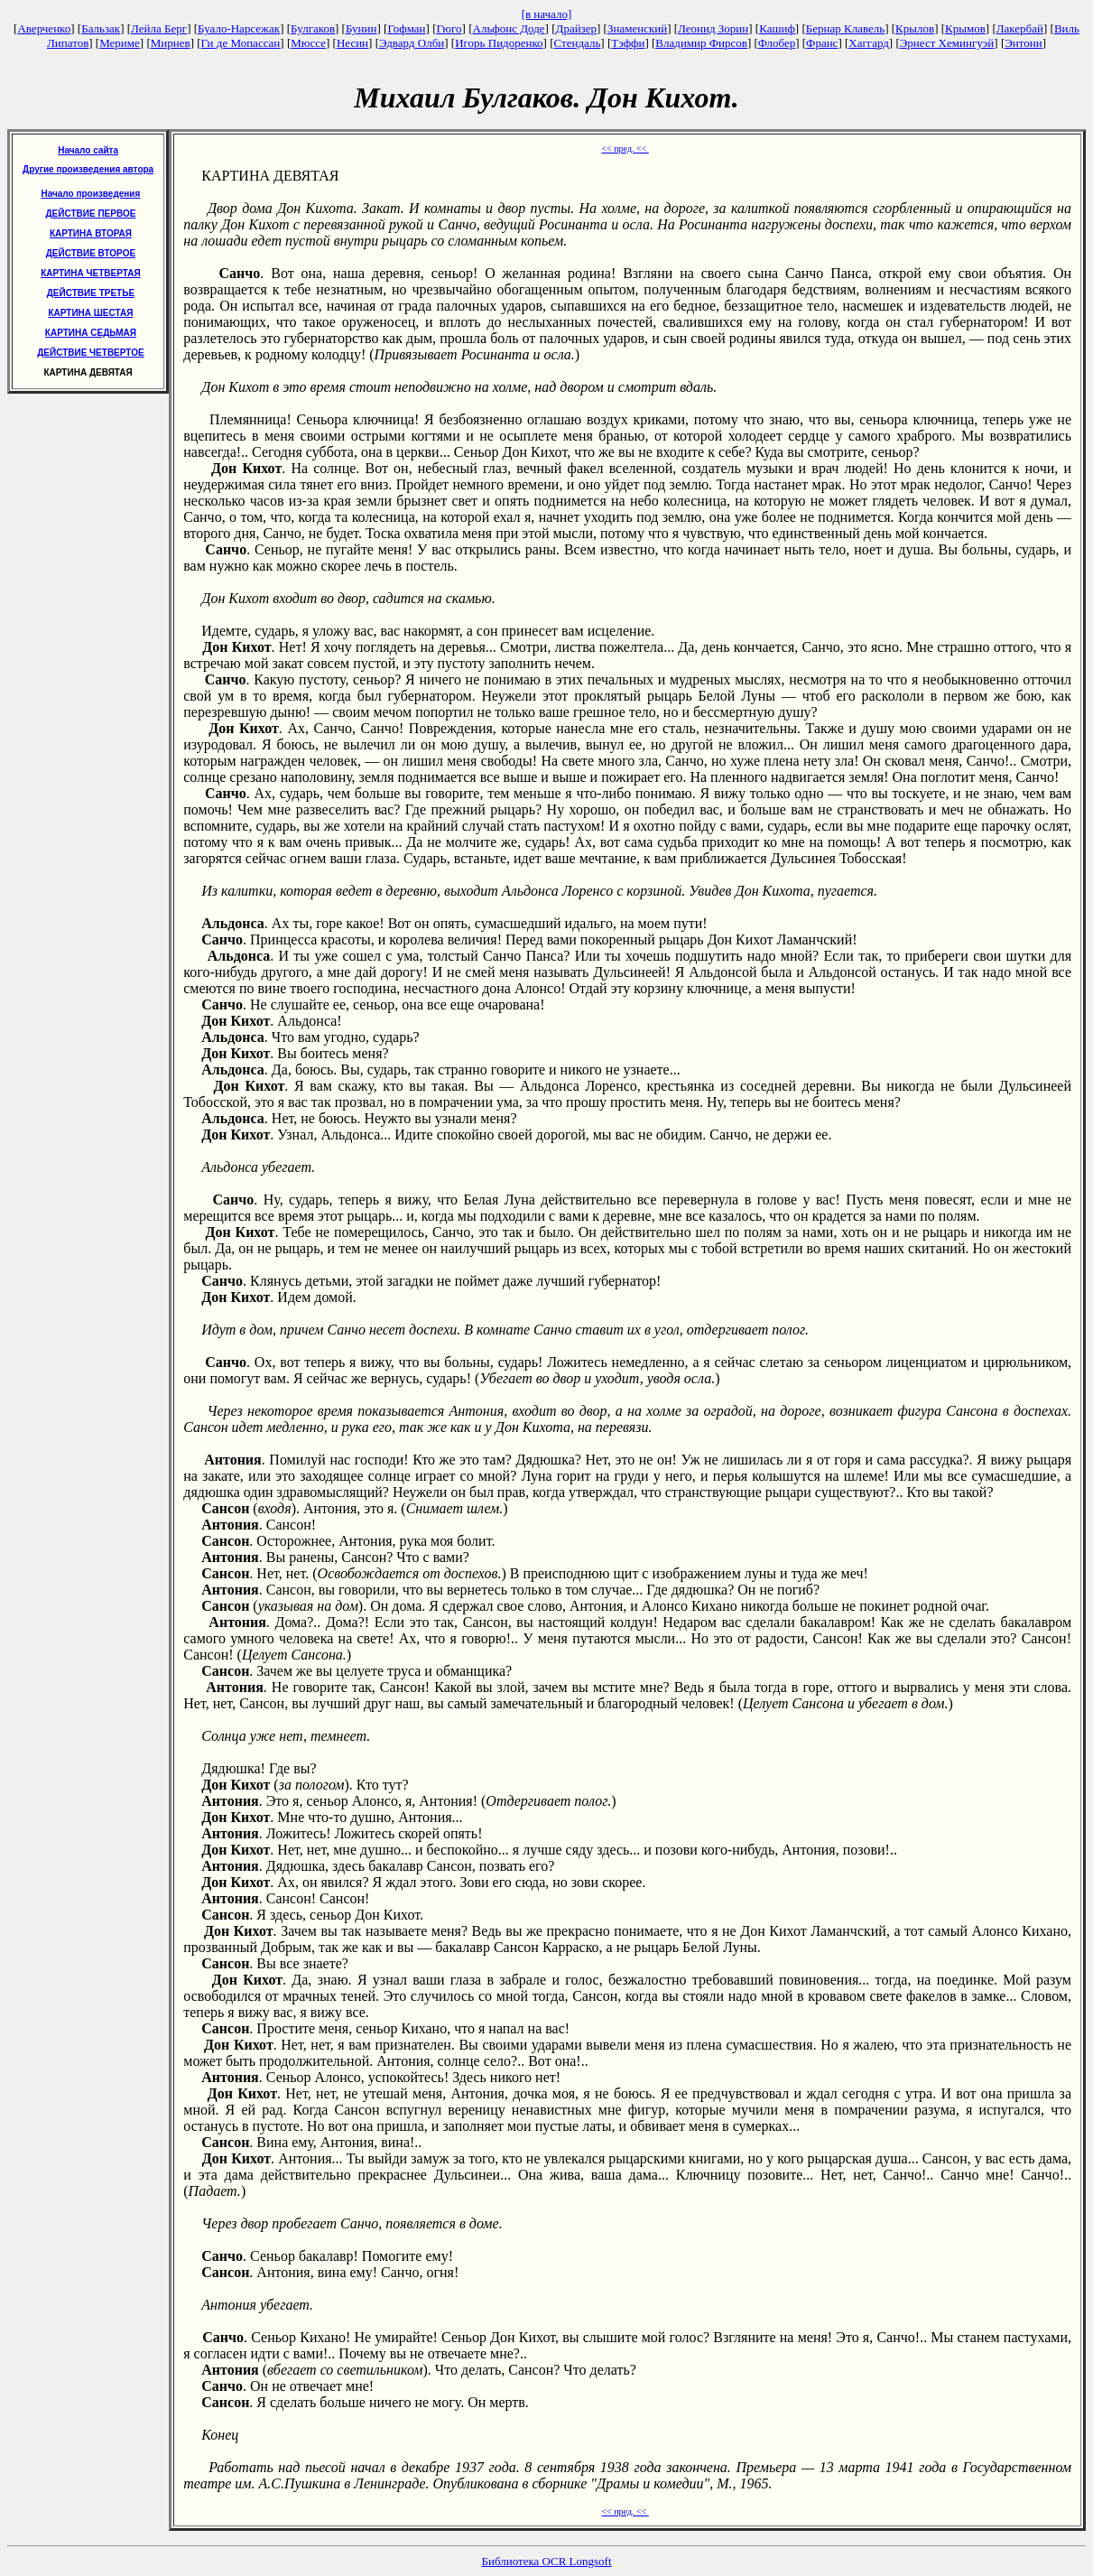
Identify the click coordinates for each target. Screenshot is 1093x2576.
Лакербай (1019, 28)
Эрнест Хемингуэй (947, 43)
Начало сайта (88, 150)
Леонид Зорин (713, 28)
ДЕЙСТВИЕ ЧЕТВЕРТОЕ (90, 353)
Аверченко (43, 28)
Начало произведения (90, 194)
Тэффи (627, 43)
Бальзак (100, 28)
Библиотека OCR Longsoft (547, 2561)
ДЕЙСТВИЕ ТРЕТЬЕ (90, 293)
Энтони (1023, 43)
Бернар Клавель (845, 28)
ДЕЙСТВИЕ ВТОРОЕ (90, 253)
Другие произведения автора (88, 169)
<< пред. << (624, 148)
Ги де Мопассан (241, 43)
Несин (352, 43)
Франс (822, 43)
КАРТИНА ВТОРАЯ (91, 233)
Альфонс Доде (509, 28)
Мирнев (170, 43)
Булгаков (313, 28)
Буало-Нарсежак (239, 28)
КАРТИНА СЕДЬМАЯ (90, 333)
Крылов (914, 28)
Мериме (119, 43)
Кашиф (777, 28)
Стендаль (577, 43)
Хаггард (868, 43)
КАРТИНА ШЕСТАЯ (90, 313)
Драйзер (576, 28)
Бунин (361, 28)
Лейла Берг (159, 28)
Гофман (406, 28)
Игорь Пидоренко (498, 43)
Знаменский (637, 28)
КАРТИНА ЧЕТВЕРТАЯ (91, 273)
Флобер (776, 43)
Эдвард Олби (411, 43)
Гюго (448, 28)
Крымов (965, 28)
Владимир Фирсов (701, 43)
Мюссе (308, 43)
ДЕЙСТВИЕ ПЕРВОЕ (90, 214)
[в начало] (547, 14)
